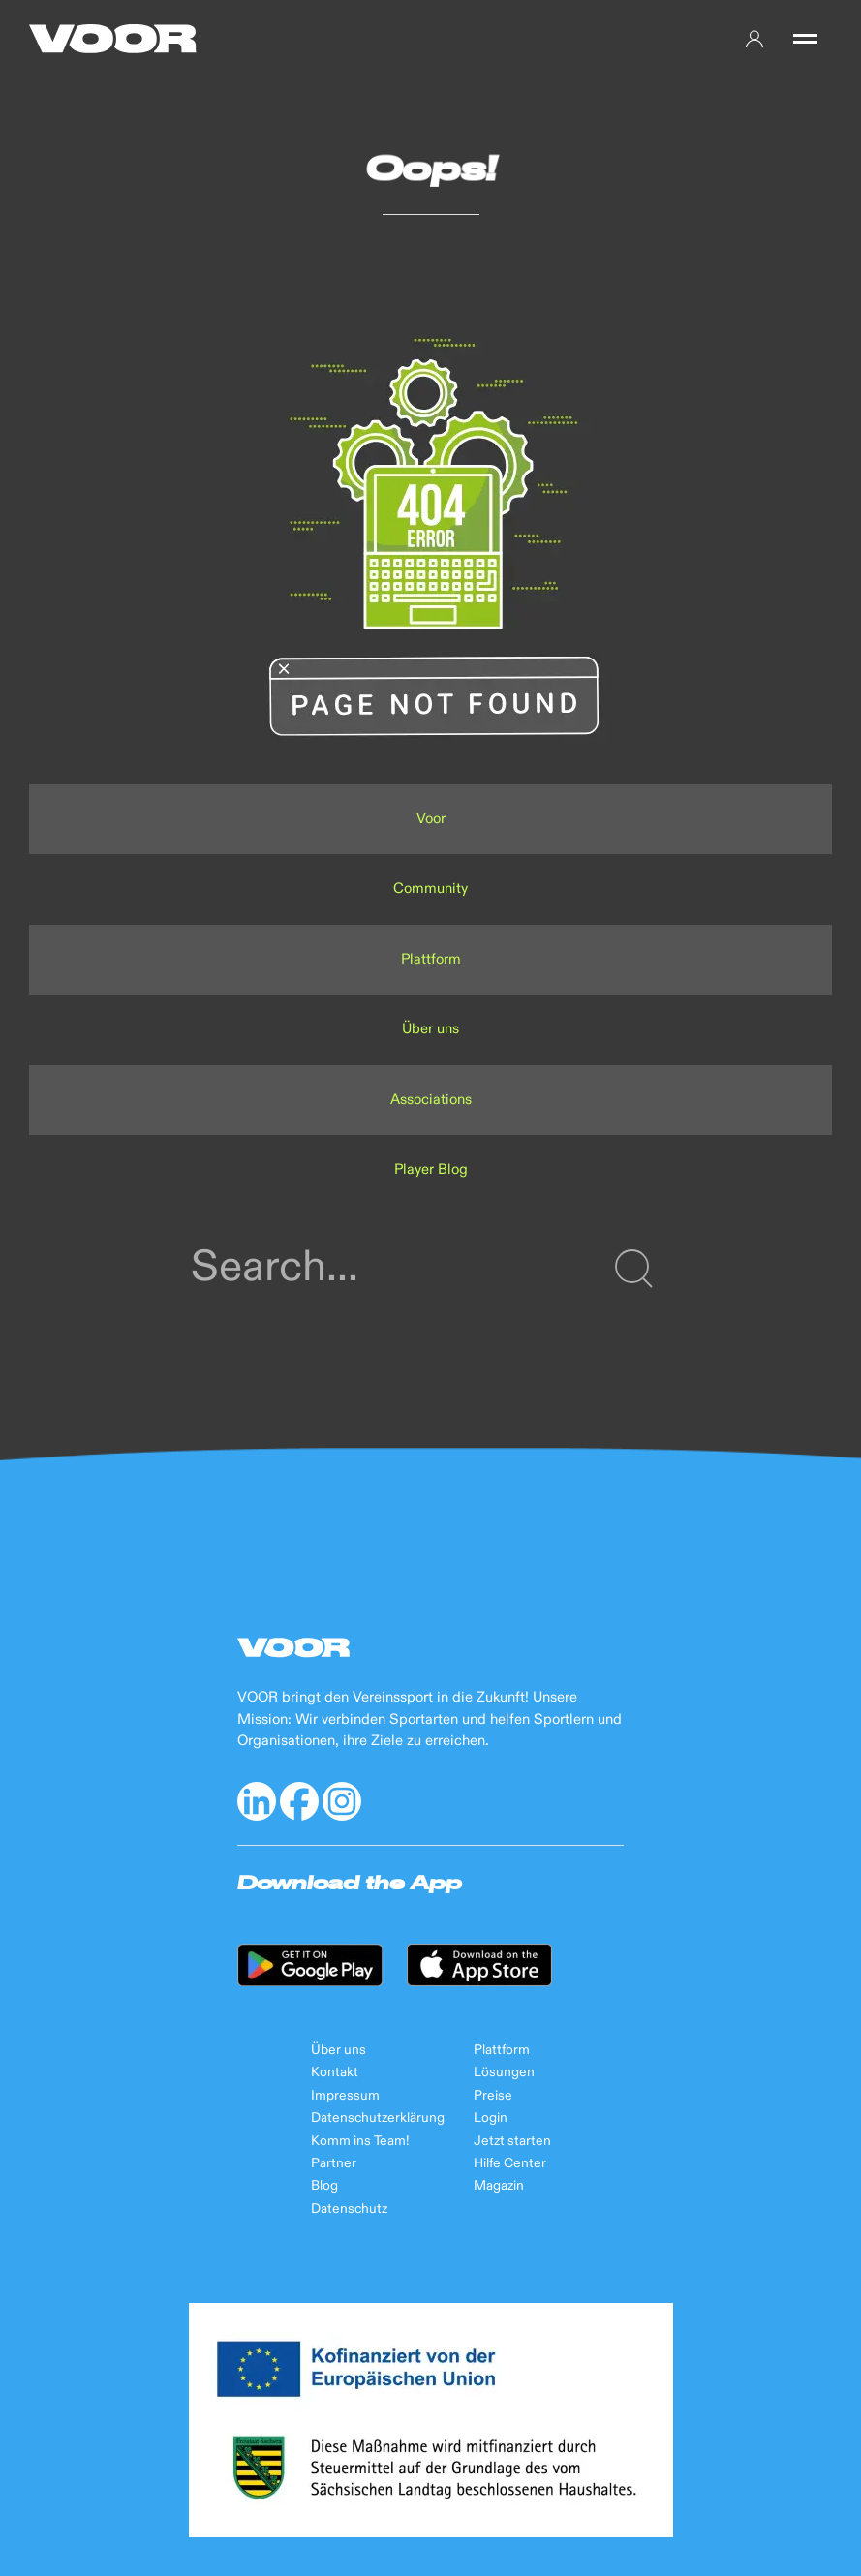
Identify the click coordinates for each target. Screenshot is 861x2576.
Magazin (499, 2186)
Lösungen (504, 2072)
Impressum (345, 2095)
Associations (431, 1099)
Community (430, 888)
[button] (805, 38)
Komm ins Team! (360, 2141)
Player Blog (431, 1169)
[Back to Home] (113, 38)
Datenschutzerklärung (378, 2118)
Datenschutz (349, 2209)
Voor (431, 819)
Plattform (431, 959)
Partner (333, 2163)
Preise (493, 2095)
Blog (324, 2186)
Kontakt (334, 2072)
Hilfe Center (510, 2163)
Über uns (430, 1029)
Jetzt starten (512, 2141)
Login (490, 2118)
